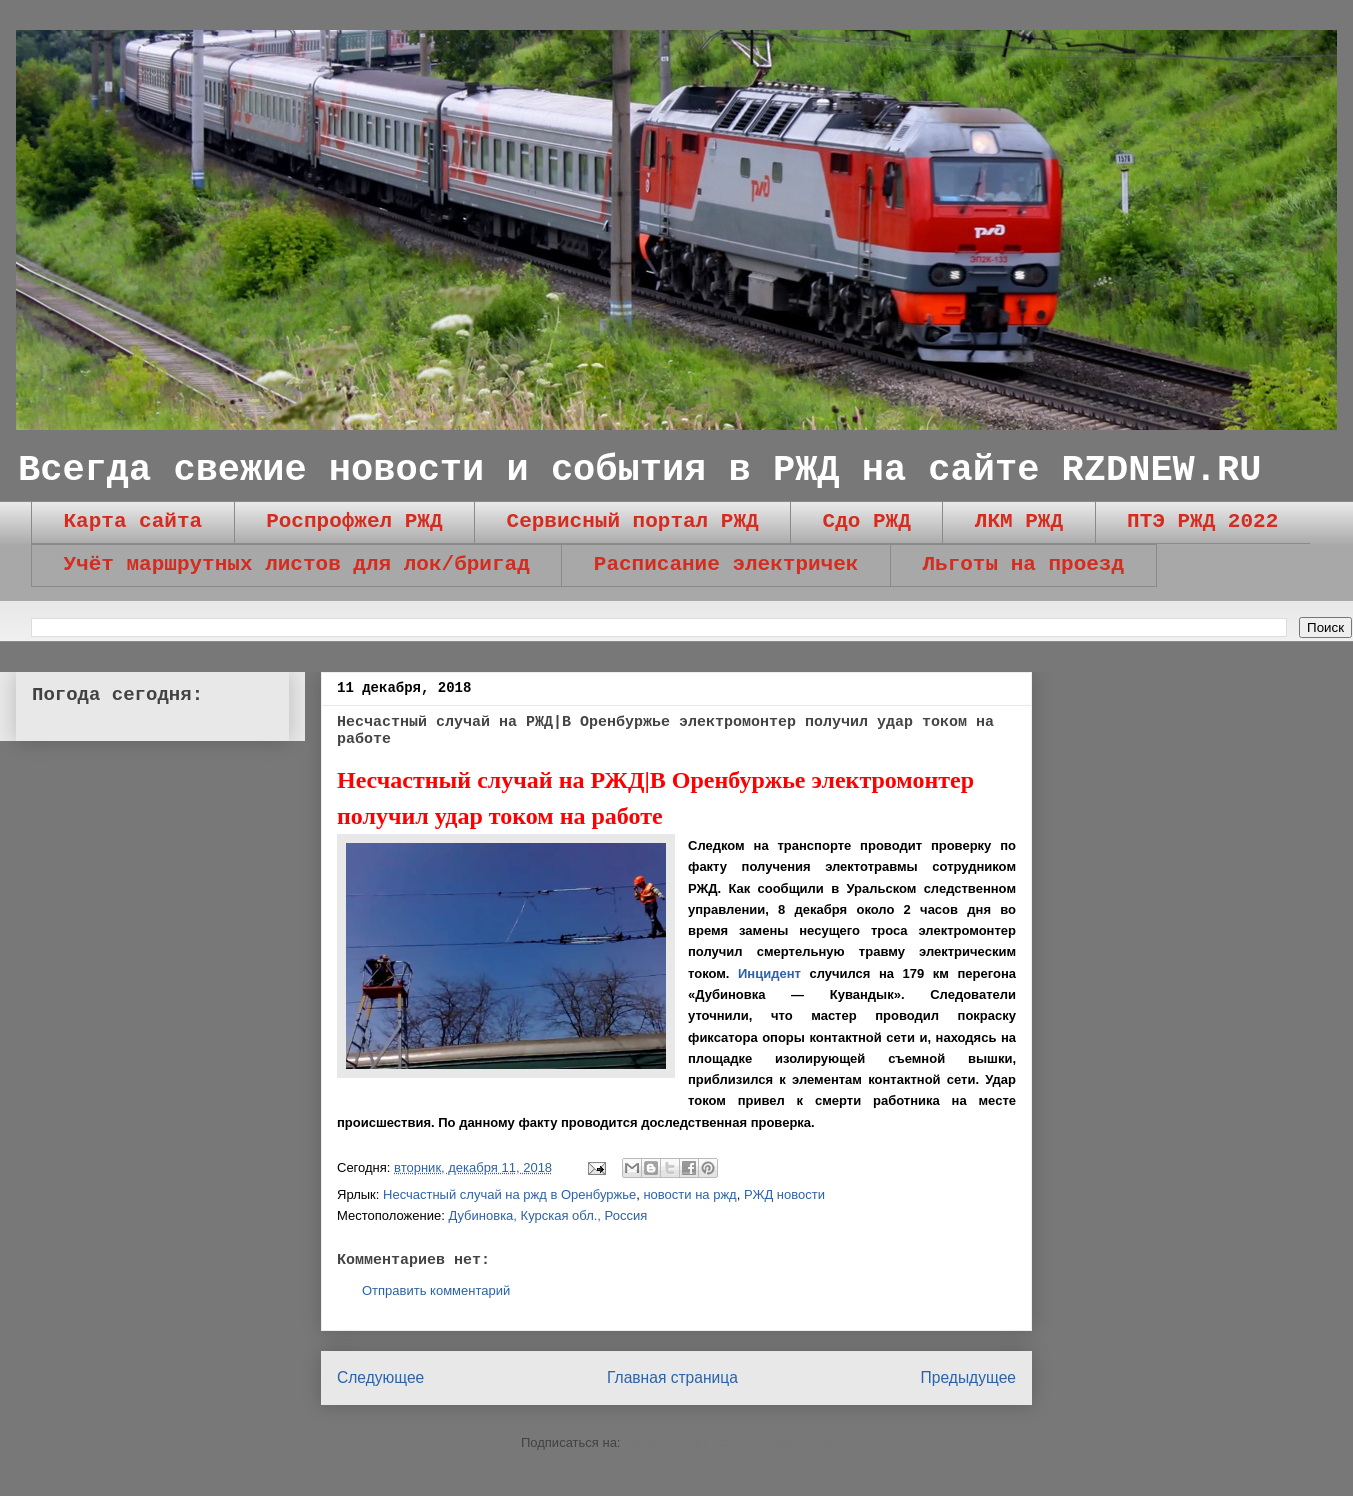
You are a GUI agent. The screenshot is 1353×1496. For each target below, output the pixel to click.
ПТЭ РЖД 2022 (1202, 521)
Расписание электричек (726, 564)
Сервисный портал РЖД (633, 521)
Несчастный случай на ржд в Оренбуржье (509, 1194)
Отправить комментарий (436, 1290)
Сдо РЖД (867, 521)
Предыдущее (968, 1377)
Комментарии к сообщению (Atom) (728, 1442)
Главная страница (672, 1377)
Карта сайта (133, 521)
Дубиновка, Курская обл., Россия (547, 1215)
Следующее (380, 1377)
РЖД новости (784, 1194)
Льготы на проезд (1023, 564)
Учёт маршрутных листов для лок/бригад (297, 564)
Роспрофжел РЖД (354, 521)
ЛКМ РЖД (1019, 521)
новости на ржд (689, 1194)
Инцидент (769, 973)
